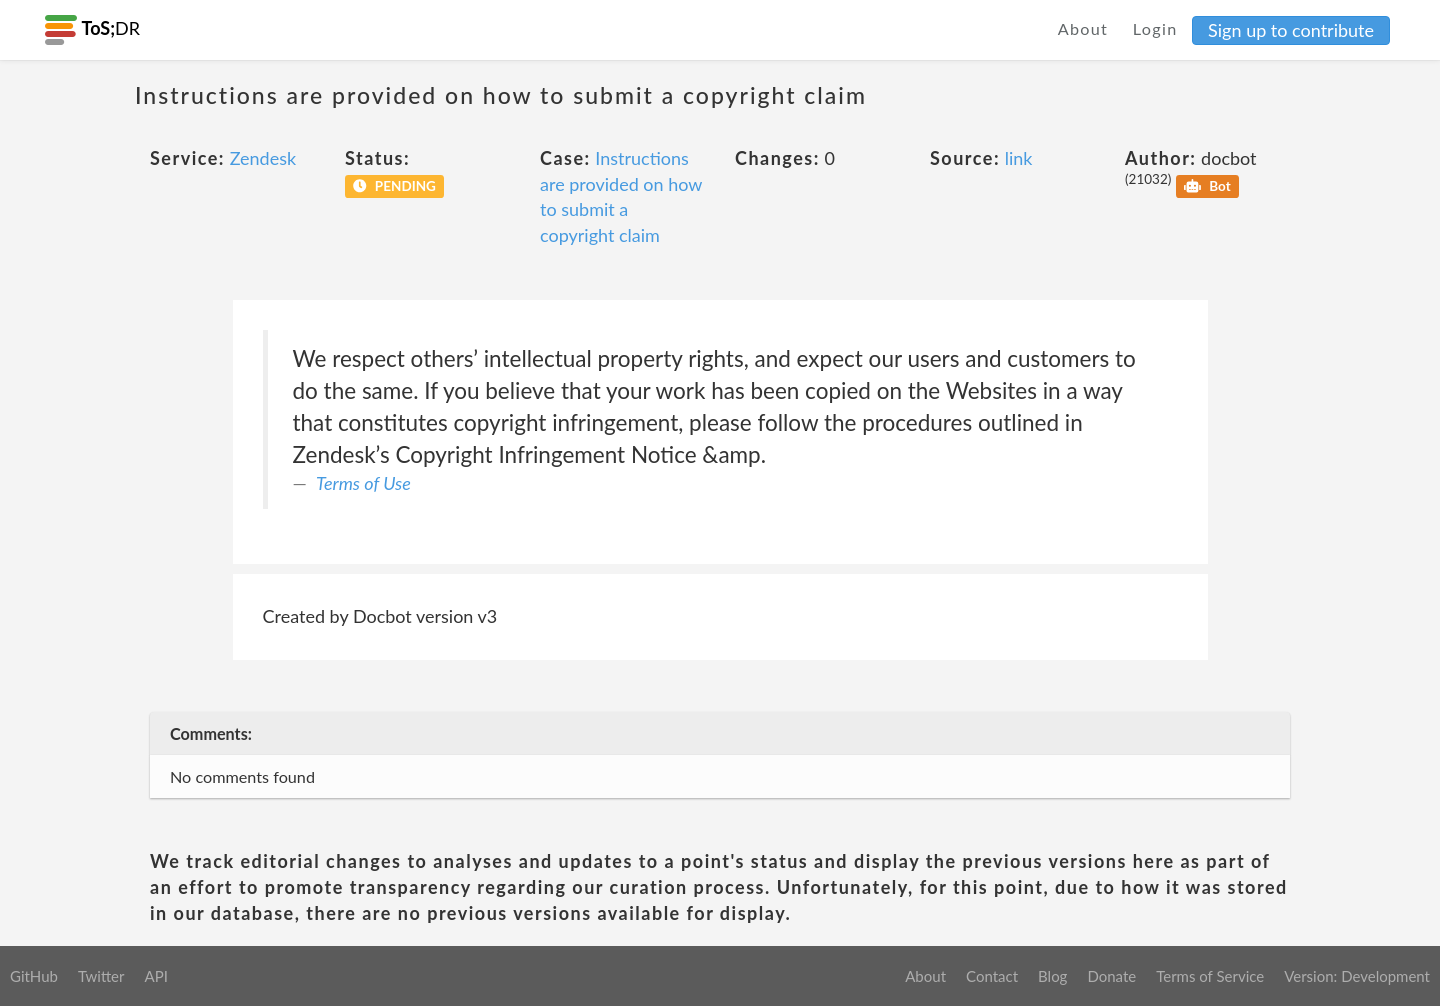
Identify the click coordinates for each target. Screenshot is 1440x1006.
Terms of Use (363, 483)
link (1019, 158)
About (1083, 28)
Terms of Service (1210, 976)
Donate (1111, 976)
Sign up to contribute (1291, 30)
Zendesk (263, 158)
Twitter (101, 976)
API (155, 976)
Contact (992, 976)
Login (1155, 28)
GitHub (34, 976)
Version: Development (1357, 976)
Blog (1052, 976)
